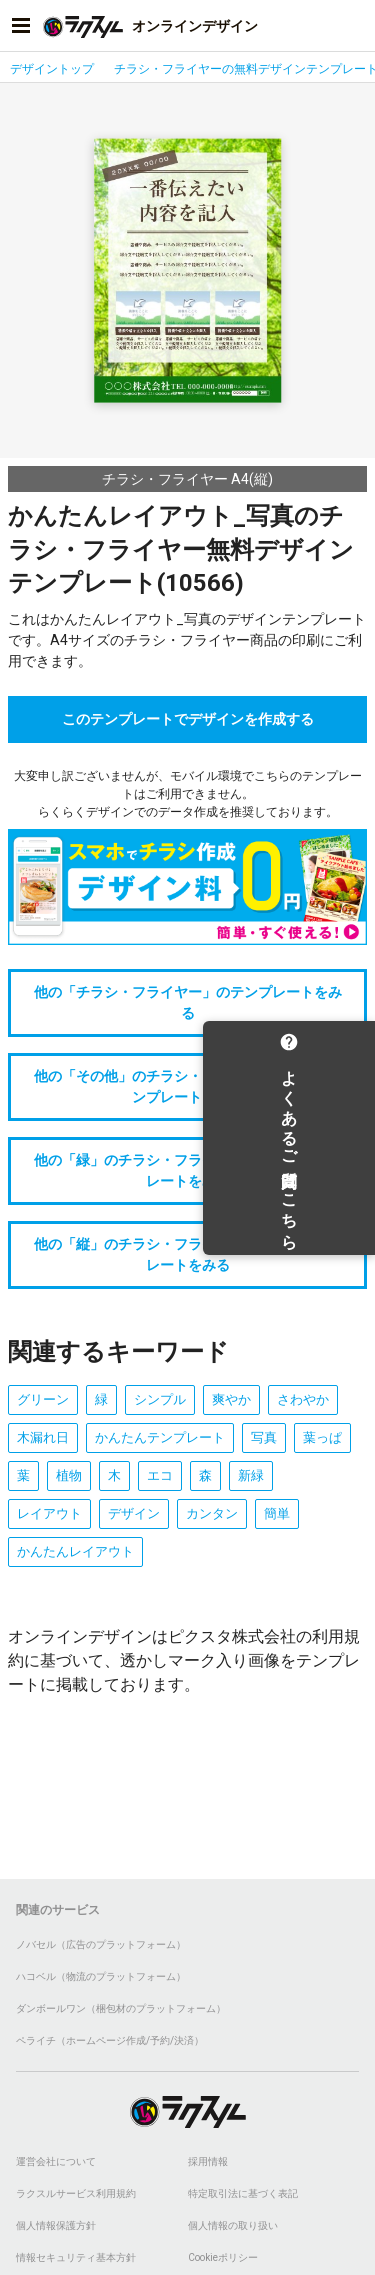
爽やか (231, 1399)
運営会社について (56, 2161)
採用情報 (208, 2161)
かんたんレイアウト (75, 1551)
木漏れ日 (43, 1437)
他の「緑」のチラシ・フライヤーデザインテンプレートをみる (188, 1170)
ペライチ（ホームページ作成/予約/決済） (110, 2040)
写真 (264, 1437)
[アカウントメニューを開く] (354, 26)
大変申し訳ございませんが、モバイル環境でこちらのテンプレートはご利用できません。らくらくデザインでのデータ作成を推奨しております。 (188, 794)
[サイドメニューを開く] (21, 26)
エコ (160, 1475)
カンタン (212, 1513)
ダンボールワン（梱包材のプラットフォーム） (121, 2008)
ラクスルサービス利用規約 (76, 2193)
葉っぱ (322, 1437)
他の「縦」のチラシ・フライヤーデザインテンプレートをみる (188, 1254)
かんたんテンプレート (160, 1437)
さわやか (303, 1399)
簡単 (277, 1513)
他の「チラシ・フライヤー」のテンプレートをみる (188, 1002)
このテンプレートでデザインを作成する (188, 719)
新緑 (251, 1475)
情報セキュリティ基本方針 (76, 2257)
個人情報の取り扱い (233, 2225)
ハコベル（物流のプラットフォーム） (101, 1976)
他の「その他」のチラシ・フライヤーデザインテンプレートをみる (188, 1086)
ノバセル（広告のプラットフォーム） (101, 1944)
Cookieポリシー (223, 2257)
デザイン (134, 1513)
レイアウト (49, 1513)
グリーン (43, 1399)
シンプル (160, 1399)
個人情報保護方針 (56, 2225)
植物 (69, 1475)
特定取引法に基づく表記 (243, 2193)
